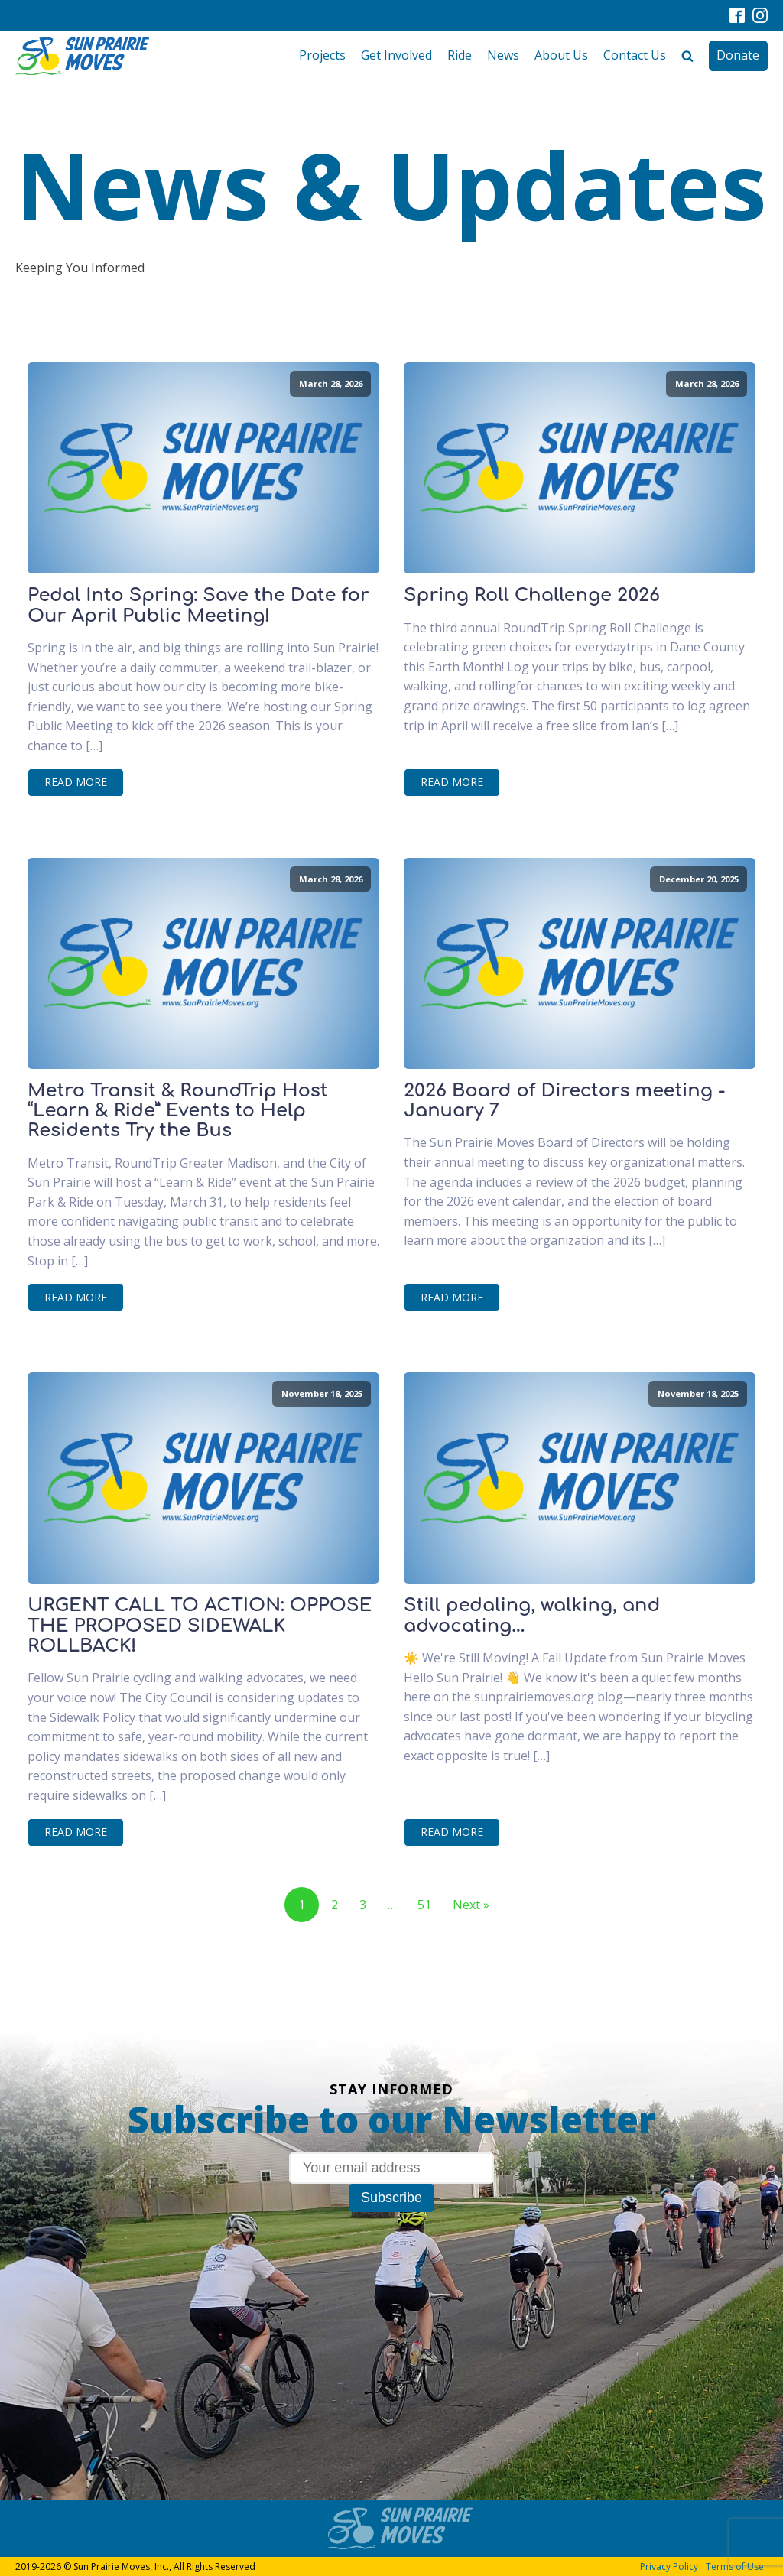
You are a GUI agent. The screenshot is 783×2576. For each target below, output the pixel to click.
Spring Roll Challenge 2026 (532, 596)
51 (424, 1904)
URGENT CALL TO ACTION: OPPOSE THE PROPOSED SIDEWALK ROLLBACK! (200, 1626)
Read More (75, 782)
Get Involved (396, 55)
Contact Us (634, 55)
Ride (459, 55)
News (503, 55)
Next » (471, 1904)
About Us (561, 55)
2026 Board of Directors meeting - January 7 (564, 1101)
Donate (737, 55)
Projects (322, 55)
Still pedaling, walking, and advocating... (532, 1616)
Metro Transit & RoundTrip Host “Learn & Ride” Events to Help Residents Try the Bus (178, 1111)
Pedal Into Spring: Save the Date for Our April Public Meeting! (198, 605)
